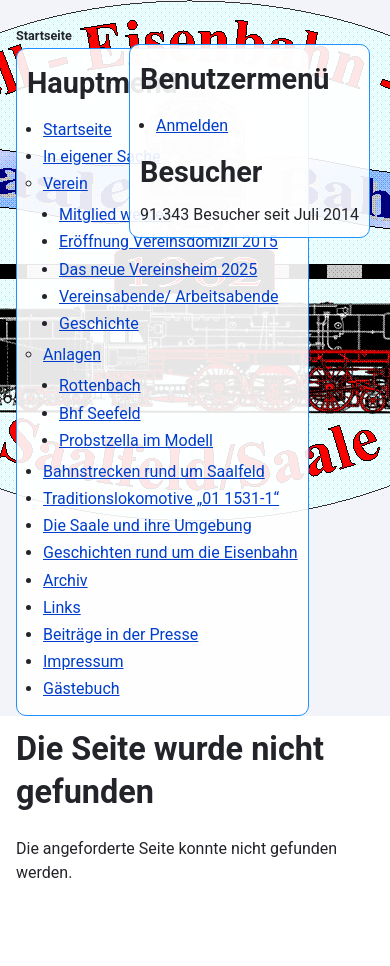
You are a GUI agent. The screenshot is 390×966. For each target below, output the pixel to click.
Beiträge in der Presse (120, 634)
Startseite (44, 35)
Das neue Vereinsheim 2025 (158, 269)
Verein (65, 183)
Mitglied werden (115, 214)
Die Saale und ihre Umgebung (147, 525)
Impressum (83, 661)
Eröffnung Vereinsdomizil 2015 (168, 241)
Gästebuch (81, 688)
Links (62, 607)
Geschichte (99, 323)
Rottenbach (100, 385)
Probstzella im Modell (136, 440)
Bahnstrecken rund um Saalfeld (154, 471)
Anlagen (72, 354)
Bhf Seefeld (100, 413)
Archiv (65, 580)
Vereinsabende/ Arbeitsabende (168, 296)
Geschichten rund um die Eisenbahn (170, 552)
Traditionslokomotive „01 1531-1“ (161, 498)
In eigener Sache (102, 156)
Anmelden (192, 125)
